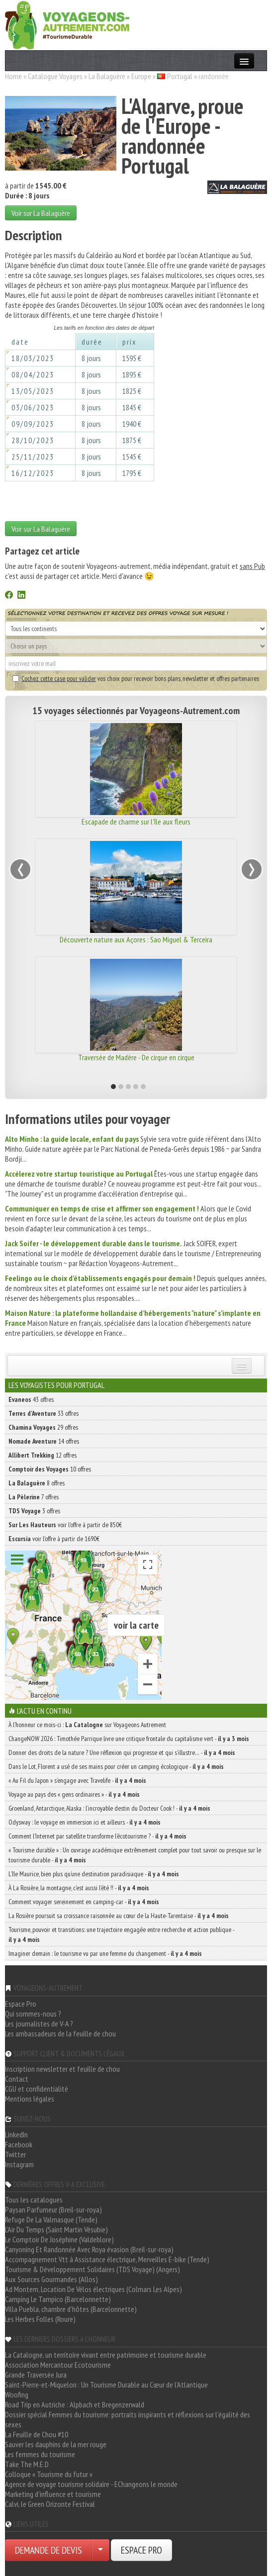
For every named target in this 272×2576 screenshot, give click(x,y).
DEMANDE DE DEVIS (48, 2550)
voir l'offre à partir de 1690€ (53, 1538)
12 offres (42, 1455)
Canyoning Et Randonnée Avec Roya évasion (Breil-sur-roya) (89, 2249)
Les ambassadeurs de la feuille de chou (60, 2033)
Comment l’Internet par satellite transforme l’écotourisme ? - (97, 1836)
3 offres (34, 1510)
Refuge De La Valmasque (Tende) (51, 2219)
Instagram (19, 2164)
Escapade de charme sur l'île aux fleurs (136, 822)
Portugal (179, 76)
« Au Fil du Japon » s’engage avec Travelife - (77, 1780)
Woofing (16, 2394)
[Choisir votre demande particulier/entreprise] (100, 2550)
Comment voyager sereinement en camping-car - (83, 1901)
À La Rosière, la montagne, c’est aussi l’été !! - (78, 1887)
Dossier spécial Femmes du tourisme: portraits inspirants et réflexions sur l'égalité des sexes (127, 2419)
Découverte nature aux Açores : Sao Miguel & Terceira (136, 939)
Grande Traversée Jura (36, 2375)
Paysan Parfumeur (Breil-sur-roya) (53, 2209)
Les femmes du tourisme (40, 2454)
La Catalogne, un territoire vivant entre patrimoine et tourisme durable (105, 2355)
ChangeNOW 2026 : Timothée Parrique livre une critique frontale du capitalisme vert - (128, 1738)
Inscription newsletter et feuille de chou (62, 2069)
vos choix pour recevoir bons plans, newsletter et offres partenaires (135, 678)
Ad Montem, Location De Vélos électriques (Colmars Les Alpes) (93, 2289)
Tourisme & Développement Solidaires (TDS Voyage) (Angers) (92, 2269)
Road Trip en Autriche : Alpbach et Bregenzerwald (74, 2404)
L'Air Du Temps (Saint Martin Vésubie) (56, 2229)
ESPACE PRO (141, 2550)
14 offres (43, 1441)
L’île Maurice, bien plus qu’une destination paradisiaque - (93, 1873)
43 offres (31, 1399)
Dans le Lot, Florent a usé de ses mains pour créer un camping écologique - (116, 1766)
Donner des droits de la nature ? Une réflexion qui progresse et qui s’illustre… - (121, 1752)
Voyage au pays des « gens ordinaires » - (74, 1794)
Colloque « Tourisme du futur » (48, 2474)
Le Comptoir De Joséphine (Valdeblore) (59, 2239)
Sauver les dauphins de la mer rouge (55, 2444)
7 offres (33, 1496)
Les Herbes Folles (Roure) (40, 2319)
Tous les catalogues (34, 2200)
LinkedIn (16, 2134)
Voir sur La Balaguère (40, 213)
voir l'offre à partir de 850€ (65, 1524)
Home (13, 76)
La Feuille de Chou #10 (36, 2434)
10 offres (49, 1469)
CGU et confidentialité (36, 2089)
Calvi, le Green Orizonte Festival (50, 2504)
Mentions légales (29, 2099)
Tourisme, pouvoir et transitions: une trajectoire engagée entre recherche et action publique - (121, 1934)
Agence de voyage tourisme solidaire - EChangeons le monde (91, 2484)
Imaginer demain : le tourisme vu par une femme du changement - (105, 1953)
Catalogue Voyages (55, 76)
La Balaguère (107, 76)
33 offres (43, 1413)
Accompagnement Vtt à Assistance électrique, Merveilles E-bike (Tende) (107, 2259)
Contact (16, 2079)
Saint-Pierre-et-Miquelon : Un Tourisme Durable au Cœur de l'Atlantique (106, 2385)
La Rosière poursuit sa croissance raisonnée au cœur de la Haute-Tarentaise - (118, 1915)
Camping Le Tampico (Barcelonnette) (58, 2299)
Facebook (18, 2144)
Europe (141, 76)
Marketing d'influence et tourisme (53, 2494)
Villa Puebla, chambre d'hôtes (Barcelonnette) (71, 2309)
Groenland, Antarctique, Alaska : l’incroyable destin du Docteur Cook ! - (109, 1808)
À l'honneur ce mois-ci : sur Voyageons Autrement (87, 1724)
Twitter (15, 2154)
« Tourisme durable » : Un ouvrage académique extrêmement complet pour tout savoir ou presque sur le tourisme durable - (134, 1854)
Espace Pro (20, 2004)
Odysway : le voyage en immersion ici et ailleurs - (84, 1822)
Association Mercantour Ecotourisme (58, 2365)
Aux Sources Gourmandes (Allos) (51, 2279)
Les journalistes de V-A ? (39, 2023)
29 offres (43, 1427)
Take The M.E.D (27, 2464)
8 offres (36, 1482)
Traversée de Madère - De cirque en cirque (136, 1057)
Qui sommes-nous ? (33, 2014)
